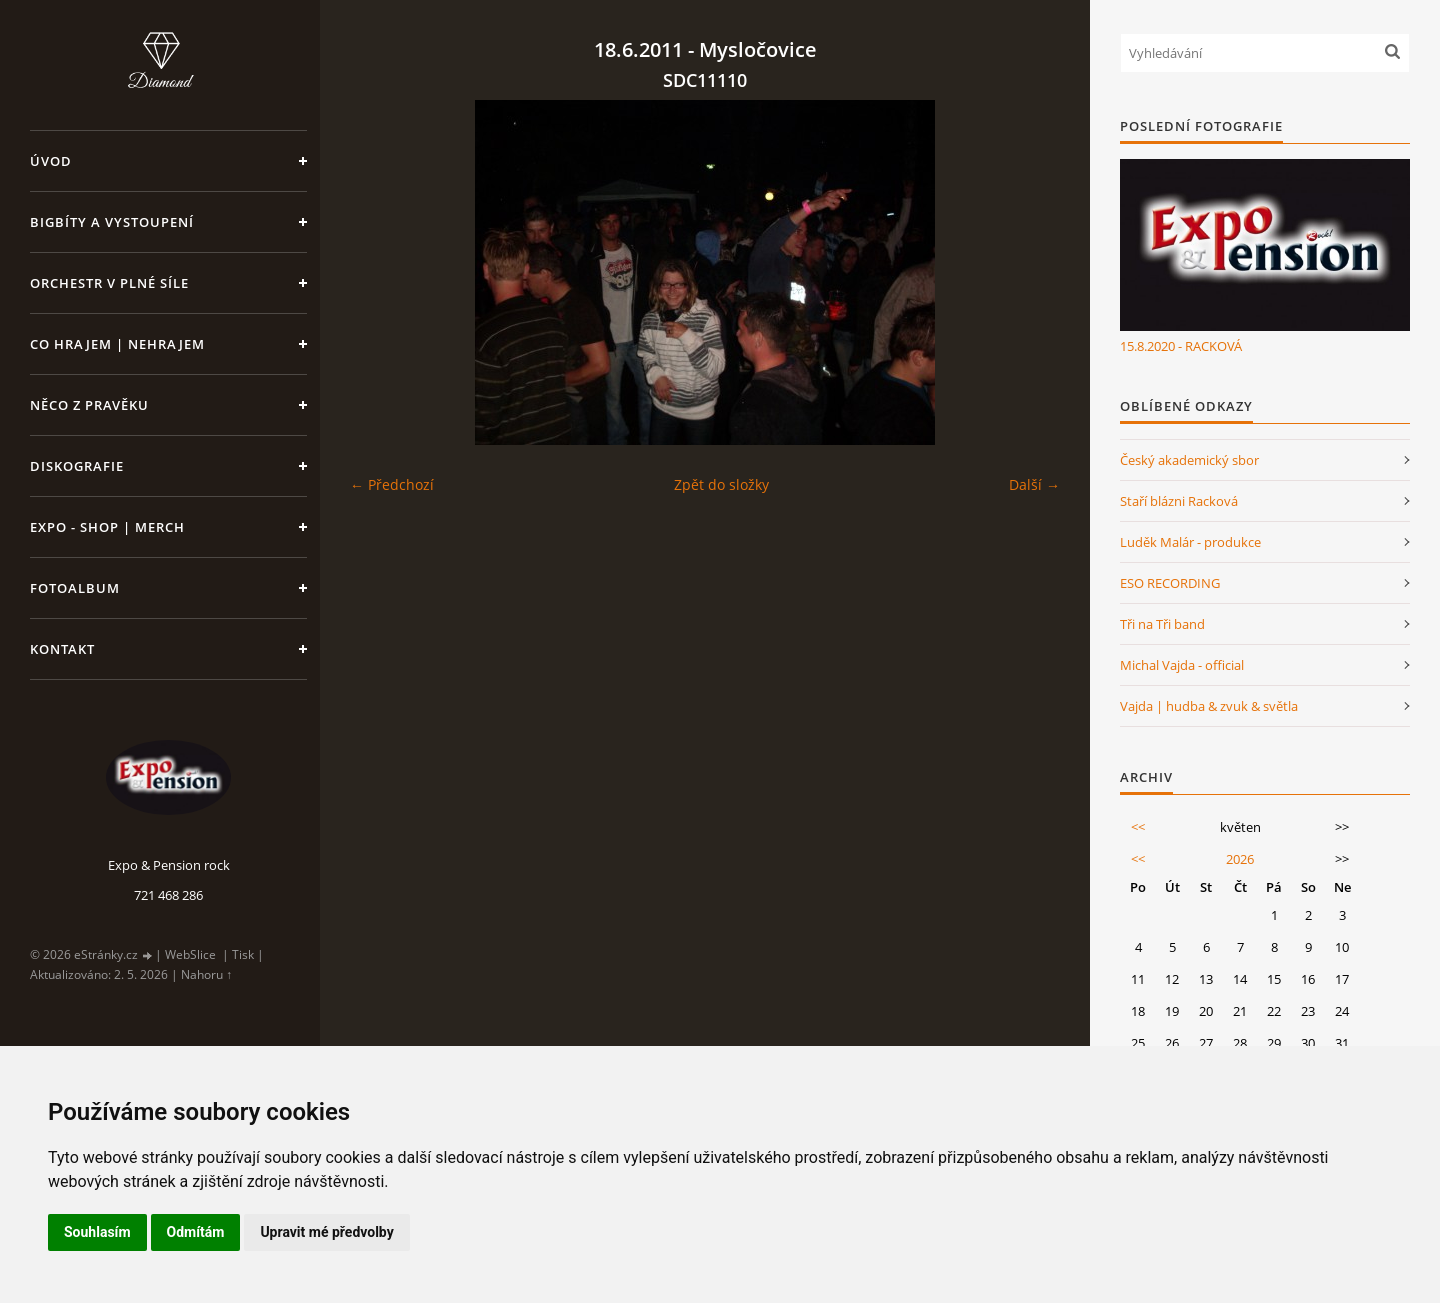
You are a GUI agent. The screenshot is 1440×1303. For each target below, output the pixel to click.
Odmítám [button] (196, 1232)
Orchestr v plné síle (109, 283)
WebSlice (190, 954)
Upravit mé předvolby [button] (326, 1232)
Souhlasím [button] (97, 1232)
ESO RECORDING (1170, 583)
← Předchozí (392, 484)
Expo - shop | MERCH (107, 527)
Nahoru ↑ (206, 974)
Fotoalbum (75, 588)
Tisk (243, 954)
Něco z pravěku (89, 405)
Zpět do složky (721, 484)
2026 (1240, 859)
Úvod (51, 161)
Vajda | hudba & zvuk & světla (1209, 706)
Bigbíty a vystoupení (112, 222)
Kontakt (62, 649)
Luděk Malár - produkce (1190, 542)
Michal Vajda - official (1182, 665)
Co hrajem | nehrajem (117, 344)
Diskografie (77, 466)
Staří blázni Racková (1179, 501)
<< (1138, 827)
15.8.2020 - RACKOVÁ (1181, 346)
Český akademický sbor (1189, 460)
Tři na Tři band (1162, 624)
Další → (1034, 484)
